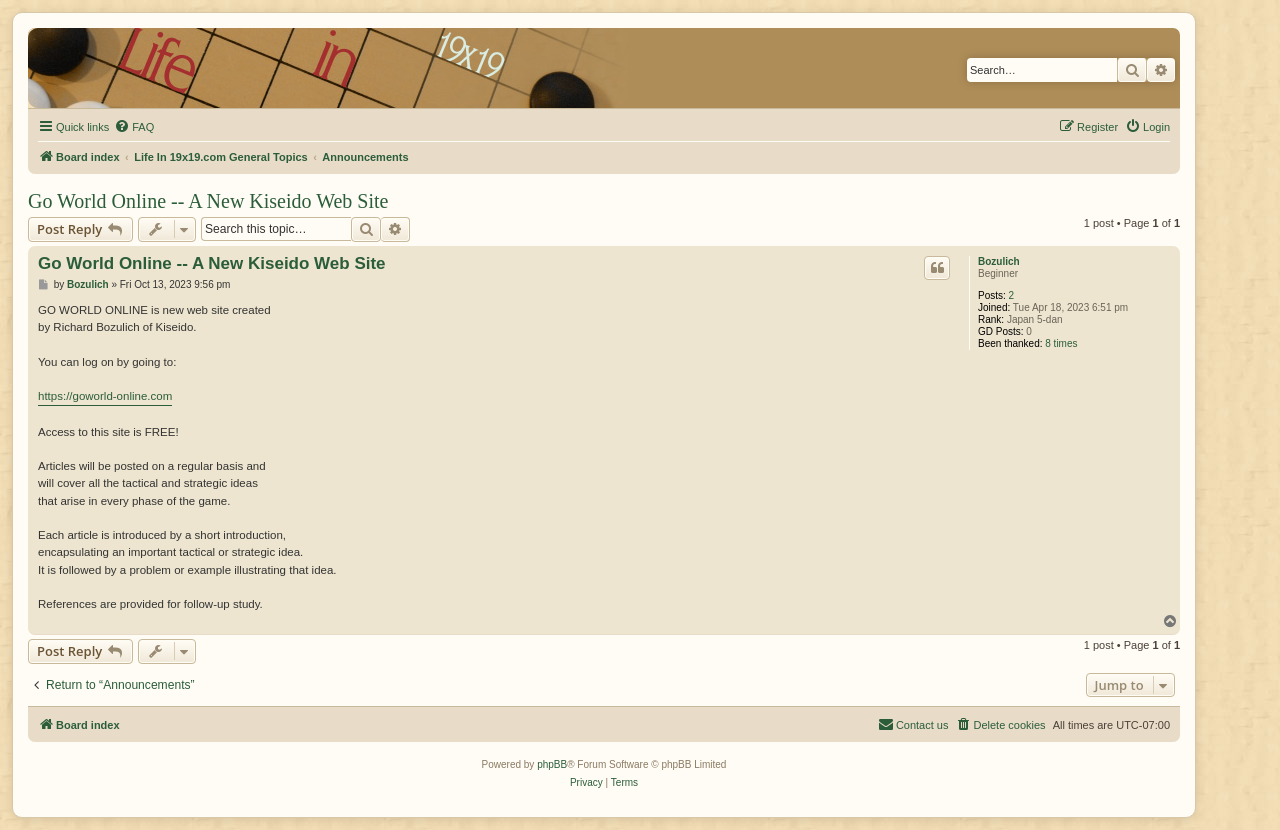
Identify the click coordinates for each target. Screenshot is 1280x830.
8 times (1061, 343)
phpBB (552, 764)
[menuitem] (134, 127)
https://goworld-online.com (105, 396)
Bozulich (999, 261)
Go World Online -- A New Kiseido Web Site (208, 201)
